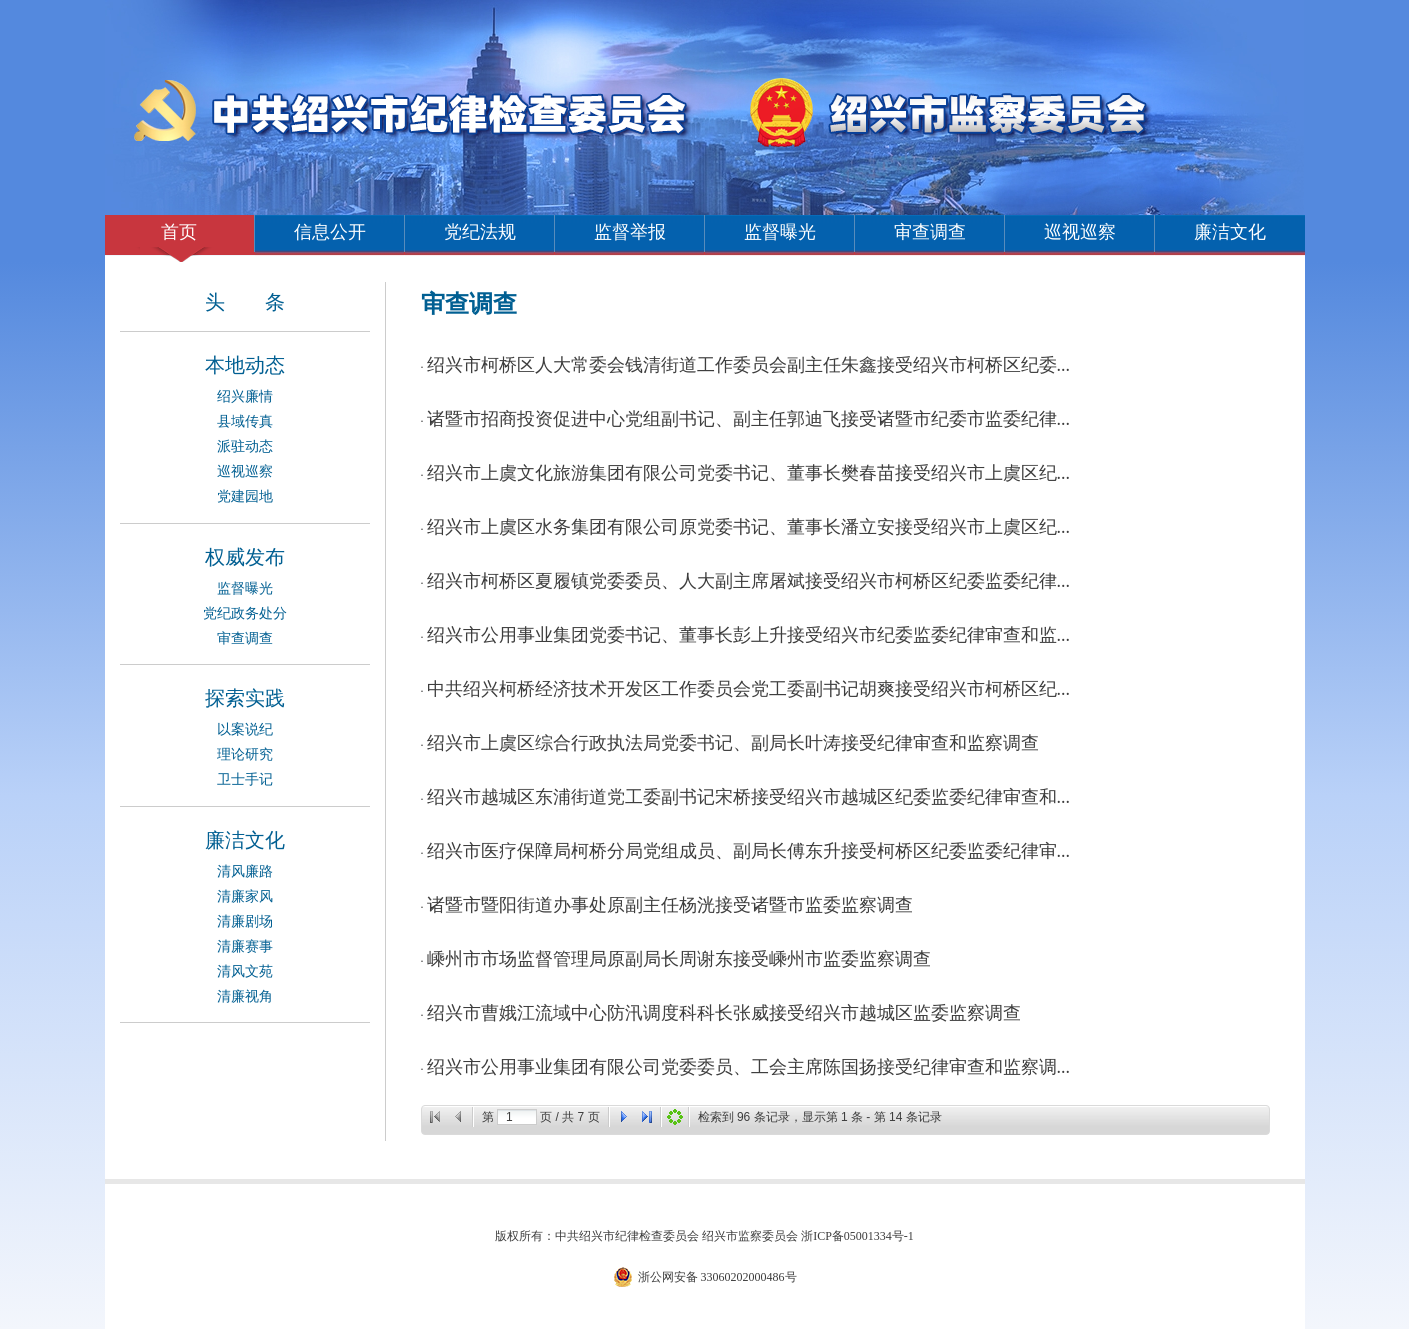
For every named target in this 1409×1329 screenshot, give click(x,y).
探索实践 (245, 698)
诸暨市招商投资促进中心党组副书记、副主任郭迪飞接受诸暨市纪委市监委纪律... (749, 419)
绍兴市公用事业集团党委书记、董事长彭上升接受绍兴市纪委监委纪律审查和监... (749, 635)
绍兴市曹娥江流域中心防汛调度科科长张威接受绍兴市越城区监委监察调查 (724, 1013)
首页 (179, 232)
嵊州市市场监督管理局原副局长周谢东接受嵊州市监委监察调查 (679, 959)
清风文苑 (245, 971)
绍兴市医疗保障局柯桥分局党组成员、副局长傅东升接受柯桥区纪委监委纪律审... (749, 851)
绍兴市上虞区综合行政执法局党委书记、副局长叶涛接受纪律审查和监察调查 (733, 743)
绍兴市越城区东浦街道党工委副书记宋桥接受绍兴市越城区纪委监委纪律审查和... (749, 797)
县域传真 (245, 421)
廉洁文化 (1230, 232)
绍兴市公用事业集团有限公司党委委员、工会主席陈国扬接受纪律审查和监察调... (749, 1067)
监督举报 (630, 232)
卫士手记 (245, 779)
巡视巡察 (1080, 232)
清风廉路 (245, 871)
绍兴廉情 (245, 396)
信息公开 (330, 232)
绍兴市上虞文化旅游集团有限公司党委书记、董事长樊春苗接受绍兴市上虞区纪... (749, 473)
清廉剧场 (245, 921)
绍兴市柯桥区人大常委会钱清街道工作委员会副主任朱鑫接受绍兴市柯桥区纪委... (749, 365)
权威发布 (245, 557)
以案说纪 (245, 729)
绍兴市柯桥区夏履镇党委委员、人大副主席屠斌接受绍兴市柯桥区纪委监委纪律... (749, 581)
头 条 (245, 302)
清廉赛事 (245, 946)
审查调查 (930, 232)
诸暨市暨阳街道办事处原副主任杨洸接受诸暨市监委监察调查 (670, 905)
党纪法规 (480, 232)
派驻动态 (245, 446)
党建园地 (245, 496)
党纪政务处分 (245, 613)
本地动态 (245, 365)
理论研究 (245, 754)
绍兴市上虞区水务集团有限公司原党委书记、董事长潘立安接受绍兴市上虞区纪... (749, 527)
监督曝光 (780, 232)
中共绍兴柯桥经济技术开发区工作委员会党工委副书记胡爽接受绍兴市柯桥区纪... (749, 689)
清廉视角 (245, 996)
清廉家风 (245, 896)
